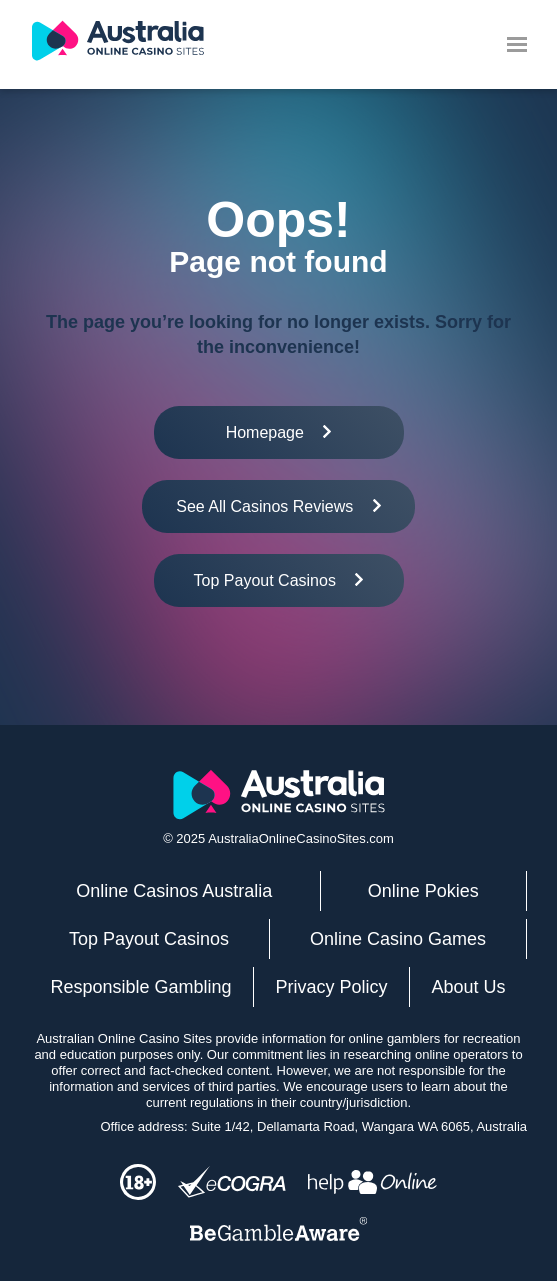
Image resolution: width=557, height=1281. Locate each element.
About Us (468, 987)
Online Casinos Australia (174, 891)
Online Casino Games (398, 939)
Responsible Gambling (140, 987)
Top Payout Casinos (149, 939)
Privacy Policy (332, 987)
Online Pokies (423, 891)
